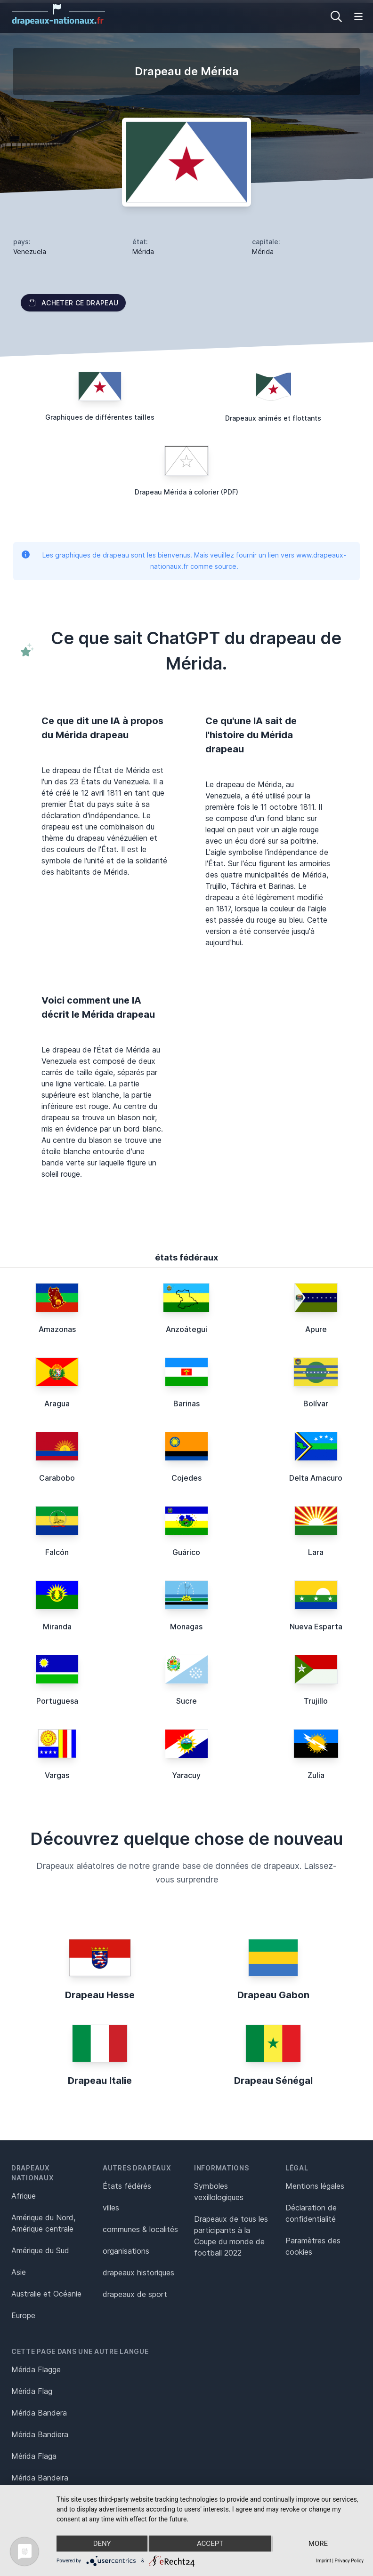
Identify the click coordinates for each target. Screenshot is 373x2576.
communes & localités (140, 2229)
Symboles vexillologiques (218, 2191)
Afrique (23, 2196)
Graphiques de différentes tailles (99, 417)
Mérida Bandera (39, 2412)
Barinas (186, 1403)
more (318, 2543)
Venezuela (29, 251)
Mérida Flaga (34, 2456)
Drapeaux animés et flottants (273, 418)
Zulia (316, 1775)
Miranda (57, 1626)
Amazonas (57, 1329)
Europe (23, 2315)
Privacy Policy (349, 2560)
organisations (126, 2251)
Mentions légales (314, 2186)
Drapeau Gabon (273, 1995)
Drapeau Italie (100, 2080)
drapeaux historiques (138, 2272)
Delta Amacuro (315, 1478)
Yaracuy (186, 1775)
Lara (316, 1552)
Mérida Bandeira (39, 2477)
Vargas (57, 1775)
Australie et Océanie (46, 2293)
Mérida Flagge (36, 2369)
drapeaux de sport (135, 2294)
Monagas (186, 1626)
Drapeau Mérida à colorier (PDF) (186, 492)
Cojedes (186, 1478)
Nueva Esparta (316, 1626)
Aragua (57, 1403)
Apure (316, 1329)
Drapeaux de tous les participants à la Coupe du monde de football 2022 (231, 2235)
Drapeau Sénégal (273, 2080)
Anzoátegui (186, 1329)
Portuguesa (57, 1701)
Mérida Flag (31, 2391)
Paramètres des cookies (313, 2246)
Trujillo (316, 1701)
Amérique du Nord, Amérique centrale (43, 2223)
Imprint (323, 2560)
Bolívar (315, 1403)
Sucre (186, 1701)
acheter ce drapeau (73, 303)
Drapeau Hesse (100, 1995)
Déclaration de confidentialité (311, 2213)
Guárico (186, 1552)
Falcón (57, 1552)
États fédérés (127, 2186)
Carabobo (57, 1478)
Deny (102, 2543)
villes (111, 2207)
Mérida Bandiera (39, 2434)
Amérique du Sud (40, 2250)
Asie (18, 2272)
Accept (210, 2543)
